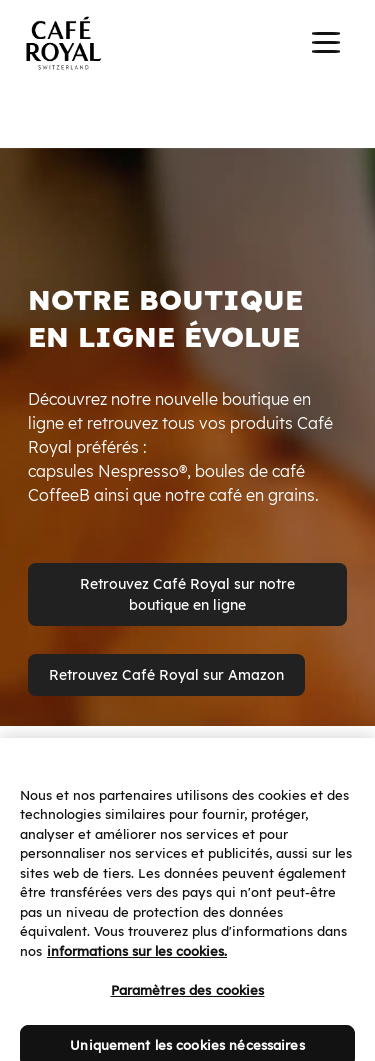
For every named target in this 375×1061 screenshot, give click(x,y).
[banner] (187, 45)
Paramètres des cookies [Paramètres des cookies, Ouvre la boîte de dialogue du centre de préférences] (188, 1001)
